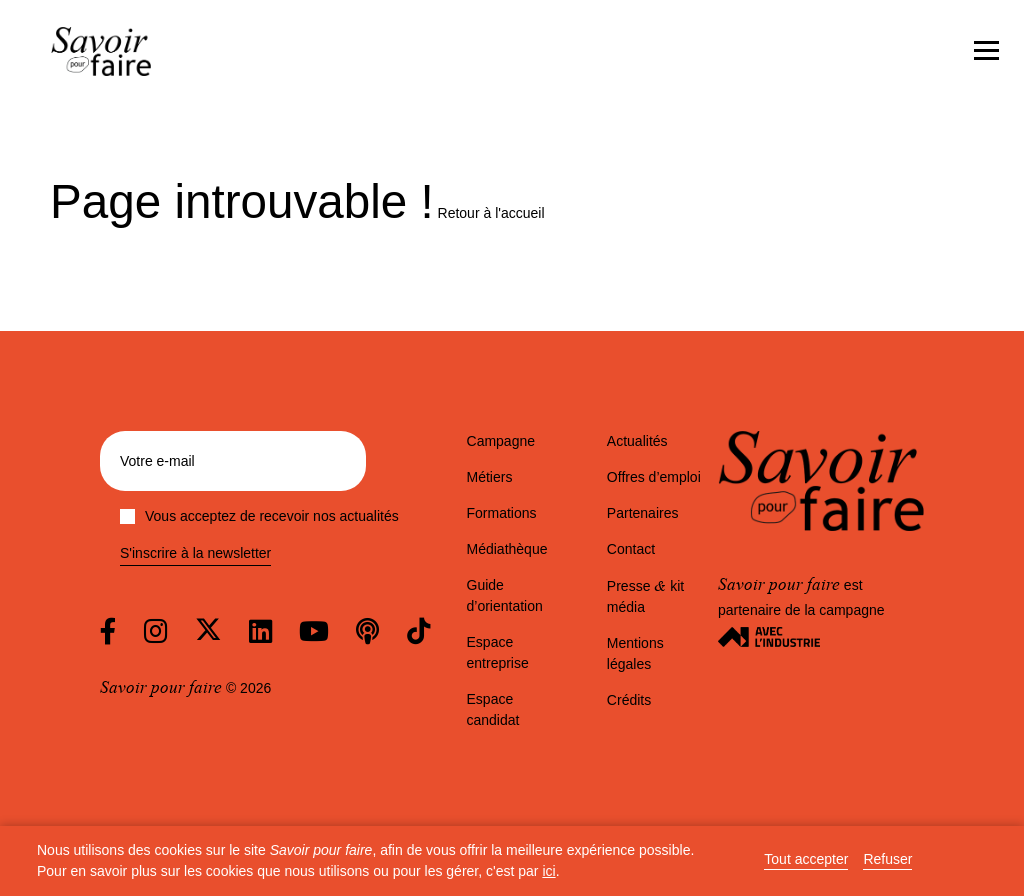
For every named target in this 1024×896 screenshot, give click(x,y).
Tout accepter (806, 859)
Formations (502, 513)
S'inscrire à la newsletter (195, 553)
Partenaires (643, 513)
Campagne (501, 441)
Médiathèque (507, 549)
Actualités (637, 441)
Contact (631, 549)
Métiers (490, 477)
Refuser (887, 859)
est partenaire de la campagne (801, 610)
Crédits (629, 700)
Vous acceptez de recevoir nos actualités (259, 516)
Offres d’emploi (654, 477)
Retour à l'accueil (491, 213)
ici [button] (548, 871)
